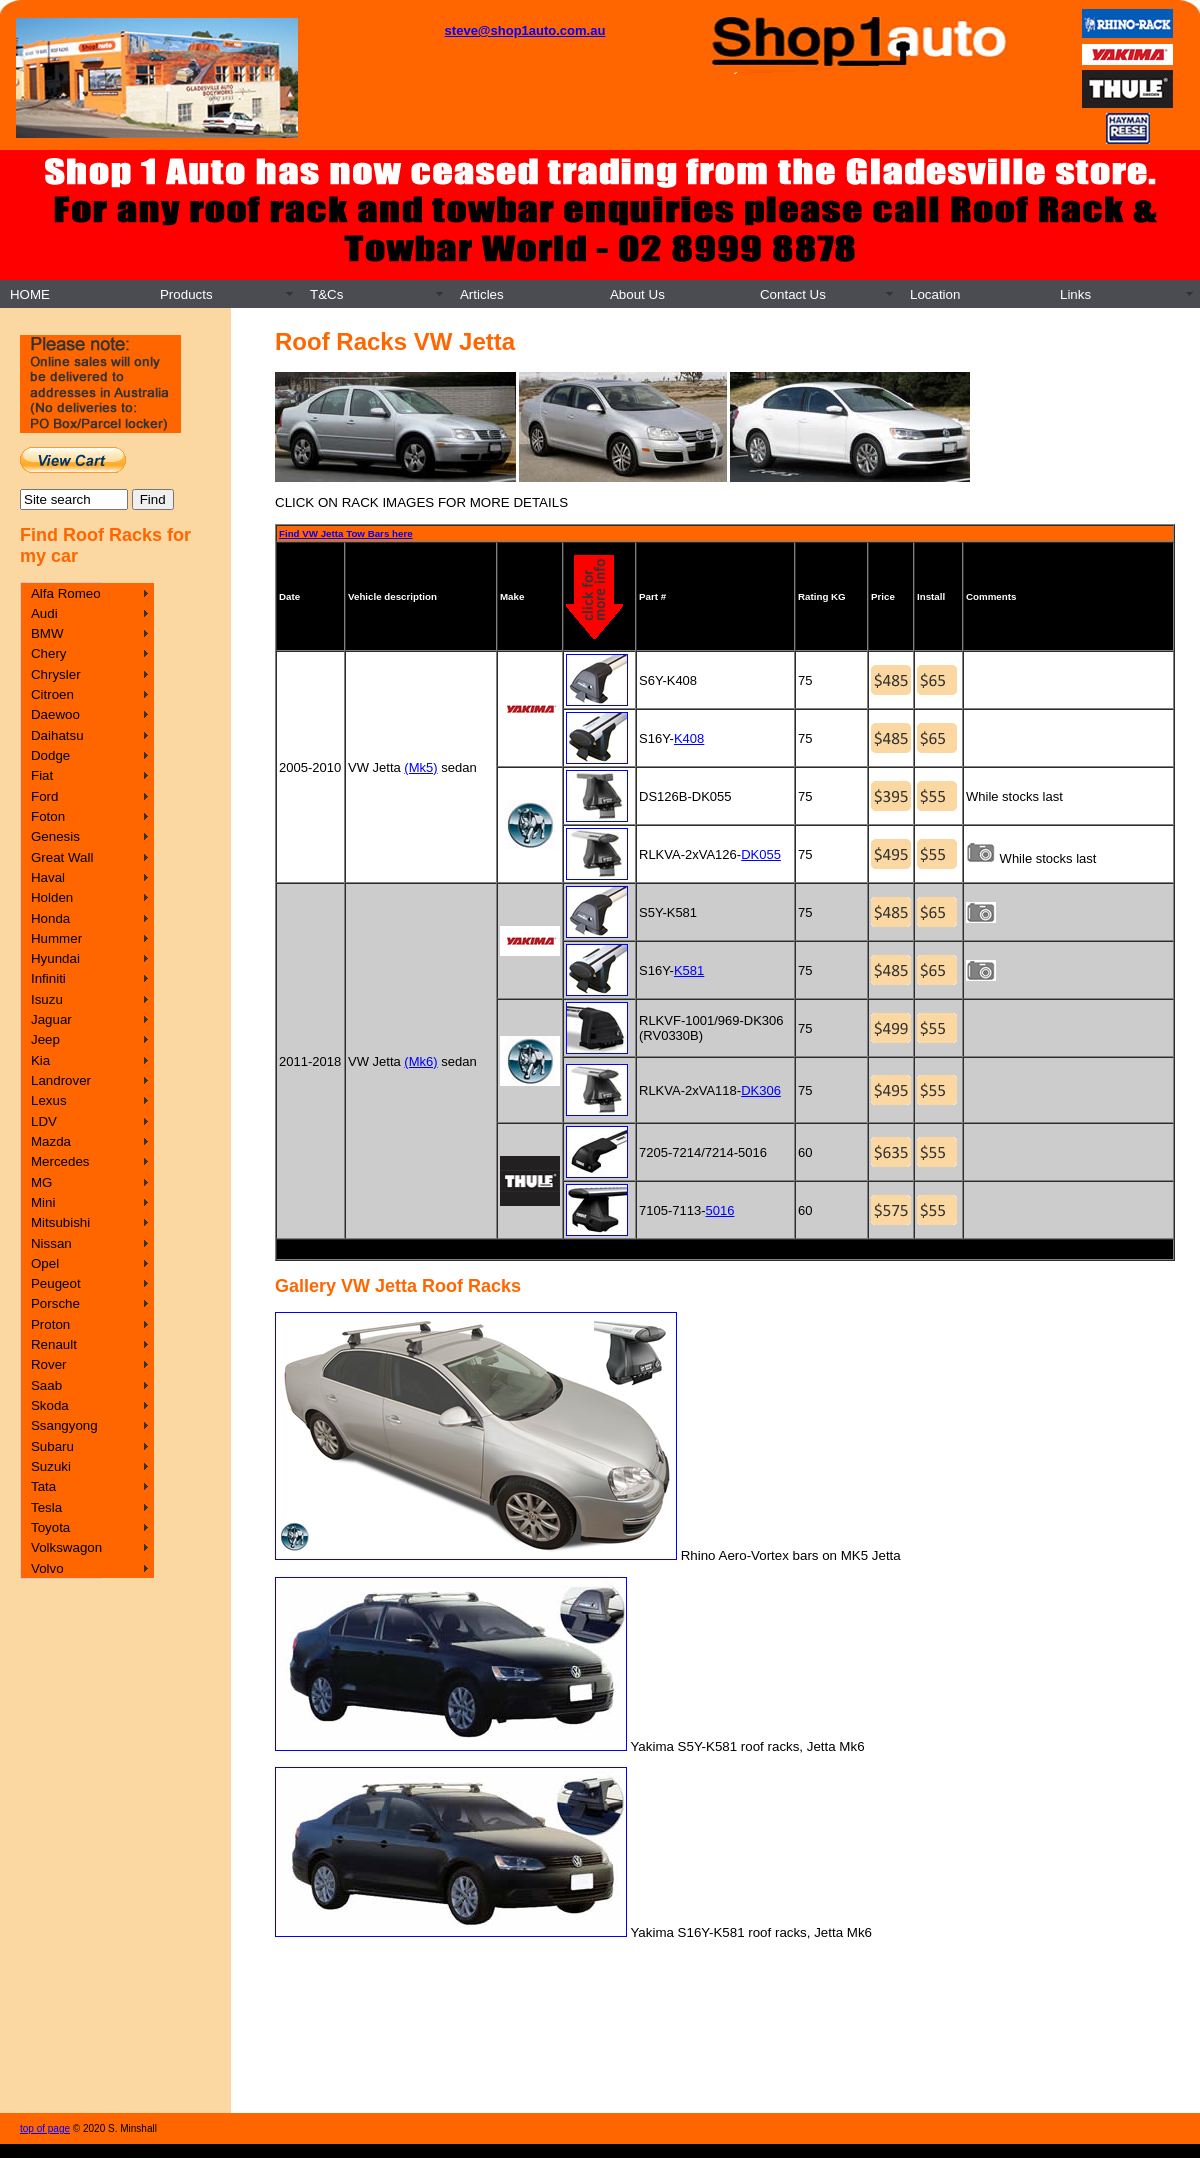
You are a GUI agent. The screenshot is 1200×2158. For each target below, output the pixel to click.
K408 (689, 738)
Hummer (56, 938)
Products (186, 294)
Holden (52, 897)
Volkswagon (66, 1547)
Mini (43, 1202)
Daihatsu (57, 735)
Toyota (50, 1527)
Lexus (49, 1100)
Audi (44, 613)
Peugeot (56, 1283)
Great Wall (62, 857)
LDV (44, 1121)
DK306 (761, 1090)
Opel (45, 1263)
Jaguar (51, 1019)
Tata (43, 1486)
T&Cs (326, 294)
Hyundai (55, 958)
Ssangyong (64, 1425)
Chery (49, 653)
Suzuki (51, 1466)
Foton (48, 816)
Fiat (42, 775)
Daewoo (55, 714)
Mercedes (60, 1161)
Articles (482, 294)
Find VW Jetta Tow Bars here (346, 533)
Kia (40, 1060)
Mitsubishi (60, 1222)
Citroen (52, 694)
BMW (47, 633)
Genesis (55, 836)
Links (1075, 294)
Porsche (55, 1303)
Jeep (45, 1039)
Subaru (52, 1446)
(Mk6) (420, 1061)
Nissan (51, 1243)
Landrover (61, 1080)
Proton (50, 1324)
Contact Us (793, 294)
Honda (50, 918)
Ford (44, 796)
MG (41, 1182)
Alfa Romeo (66, 593)
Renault (54, 1344)
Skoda (50, 1405)
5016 (720, 1210)
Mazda (51, 1141)
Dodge (50, 755)
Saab (46, 1385)
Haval (48, 877)
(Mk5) (420, 767)
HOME (30, 294)
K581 (689, 970)
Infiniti (48, 978)
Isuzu (47, 999)
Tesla (46, 1507)
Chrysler (56, 674)
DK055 (761, 854)
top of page (45, 2128)
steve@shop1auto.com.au (525, 30)
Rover (49, 1364)
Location (935, 294)
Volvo (47, 1568)
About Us (637, 294)
